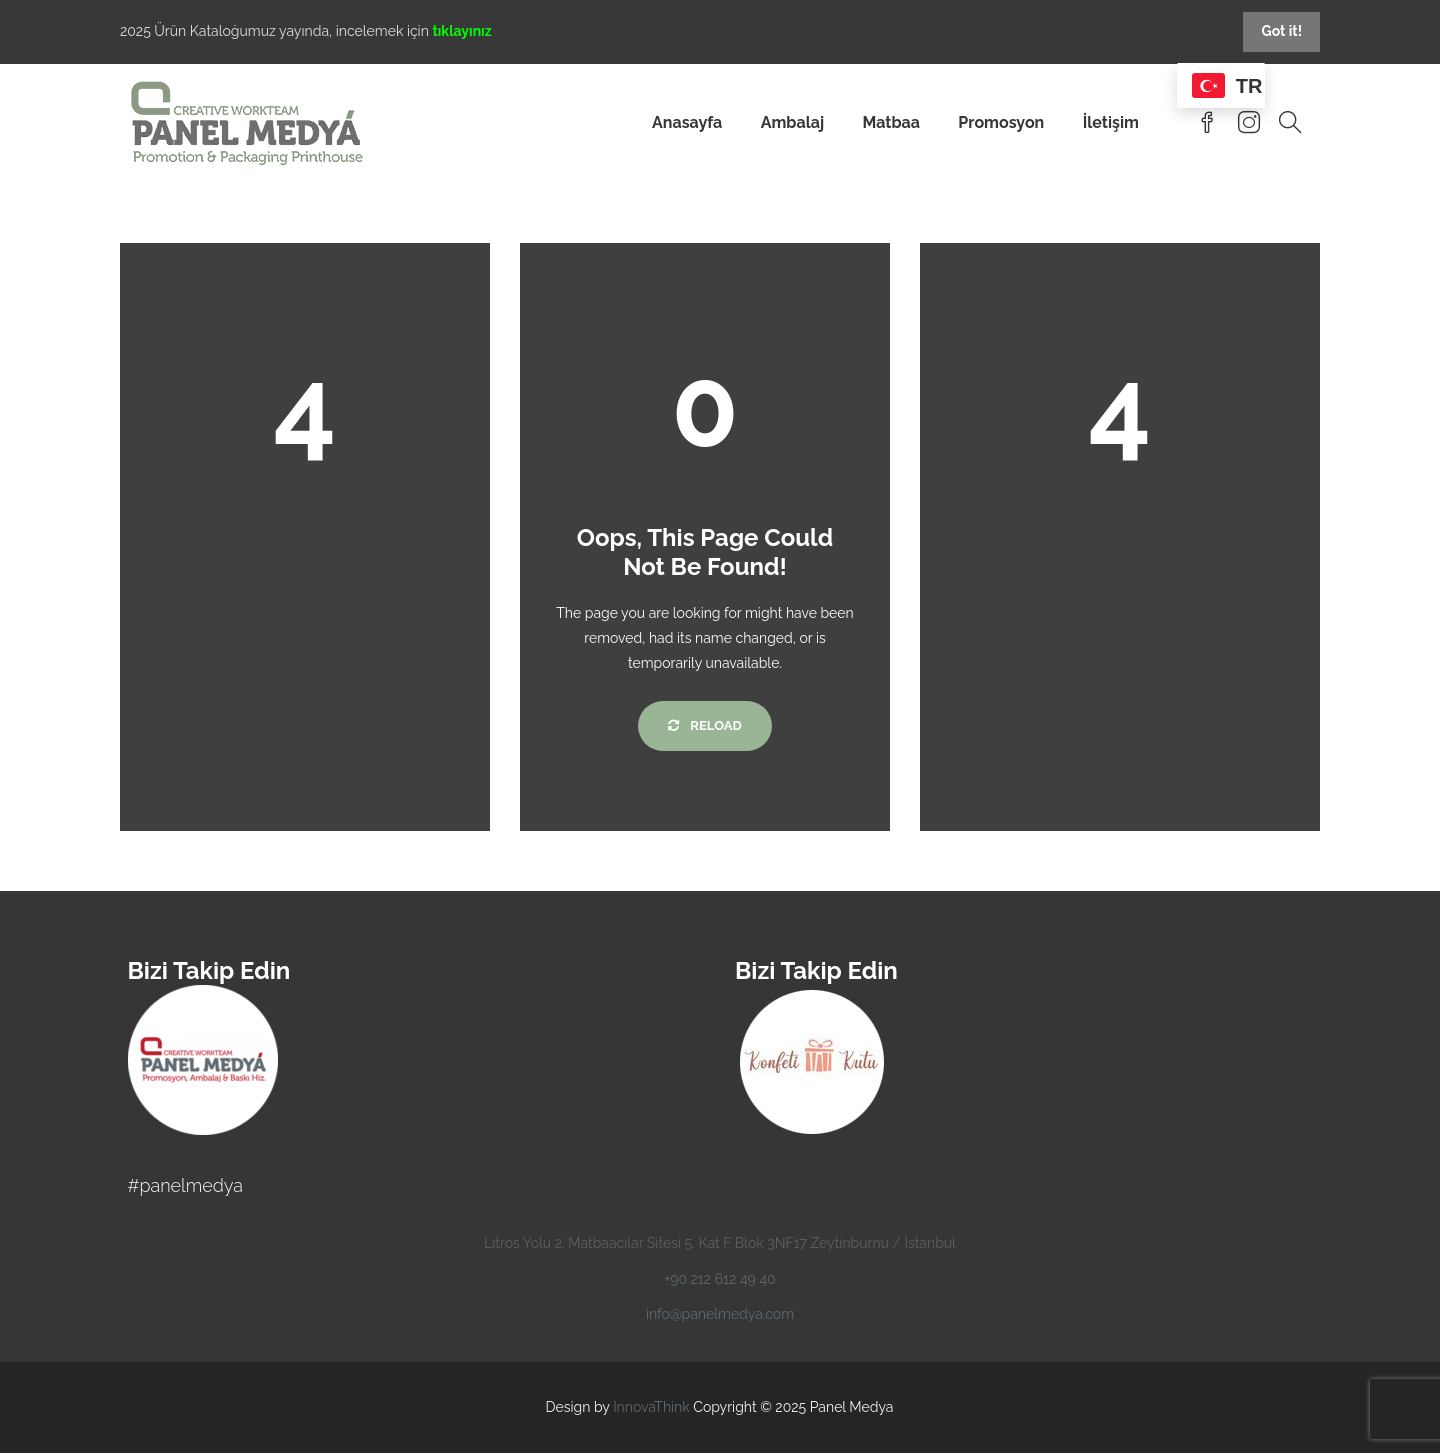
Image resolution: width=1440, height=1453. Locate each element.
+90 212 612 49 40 (719, 1279)
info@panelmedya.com (720, 1314)
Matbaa (891, 122)
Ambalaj (792, 122)
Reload (704, 725)
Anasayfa (687, 122)
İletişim (1111, 122)
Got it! (1281, 31)
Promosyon (1001, 122)
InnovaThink (651, 1407)
